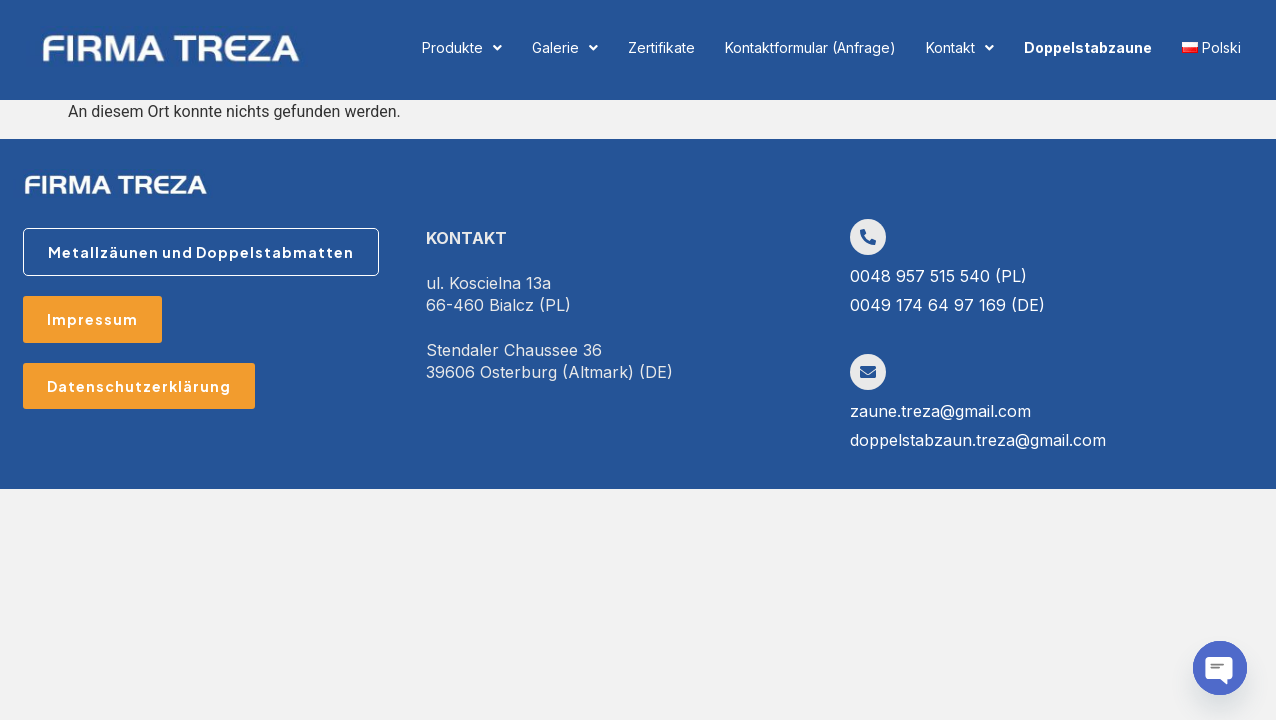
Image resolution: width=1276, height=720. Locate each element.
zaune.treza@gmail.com (940, 411)
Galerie (565, 47)
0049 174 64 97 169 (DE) (947, 305)
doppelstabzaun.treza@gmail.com (978, 440)
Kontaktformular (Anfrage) (810, 47)
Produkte (462, 47)
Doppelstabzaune (1088, 47)
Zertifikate (661, 47)
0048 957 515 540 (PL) (938, 276)
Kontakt (960, 47)
